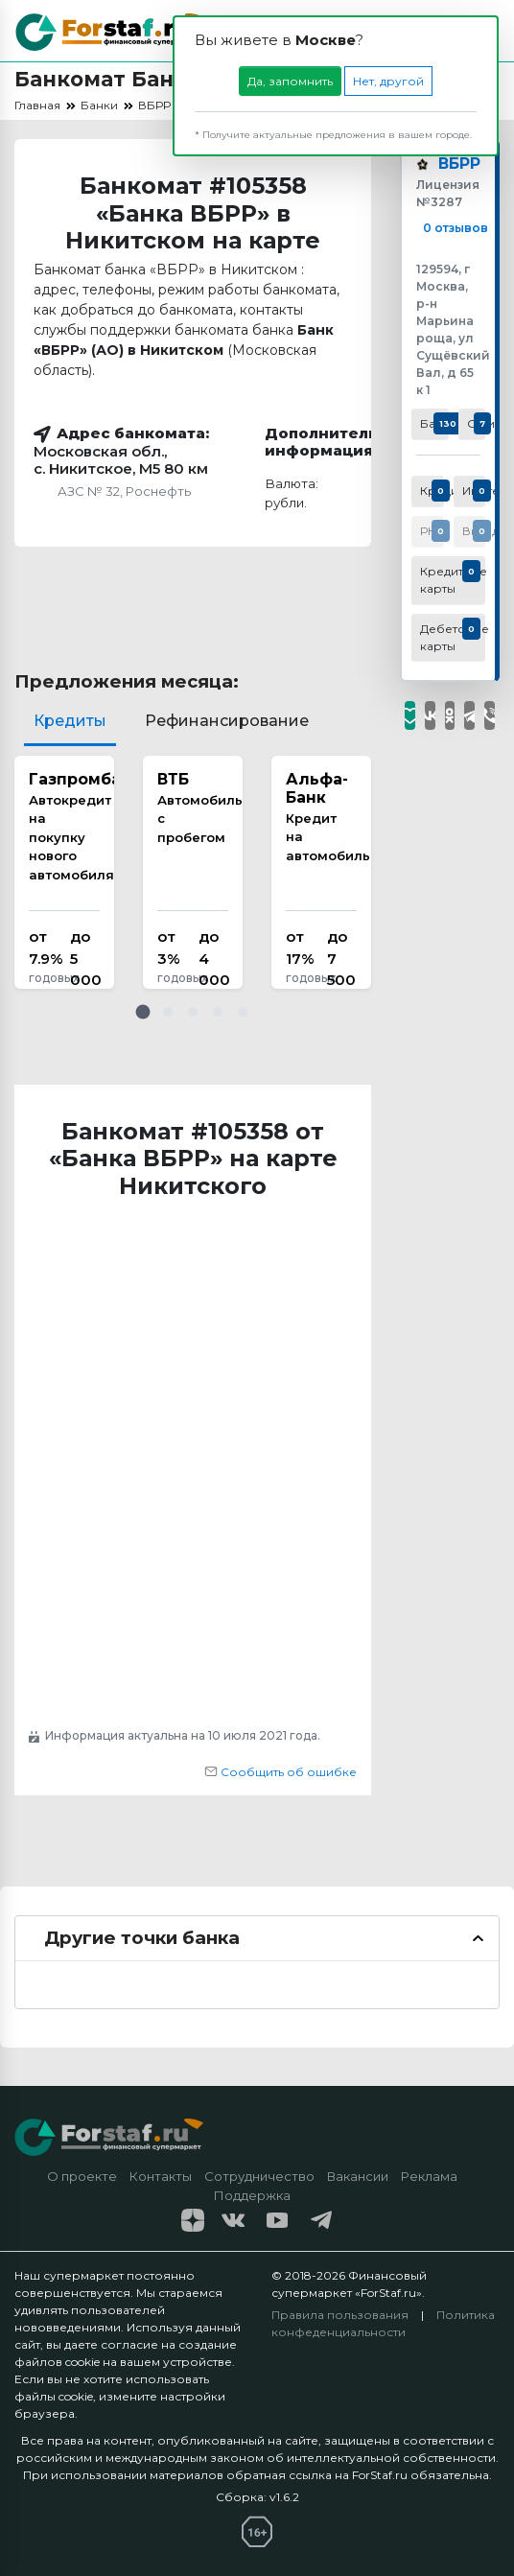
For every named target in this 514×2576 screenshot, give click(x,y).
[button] (142, 1012)
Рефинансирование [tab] (227, 721)
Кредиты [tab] (70, 721)
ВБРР (459, 164)
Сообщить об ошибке (280, 1772)
